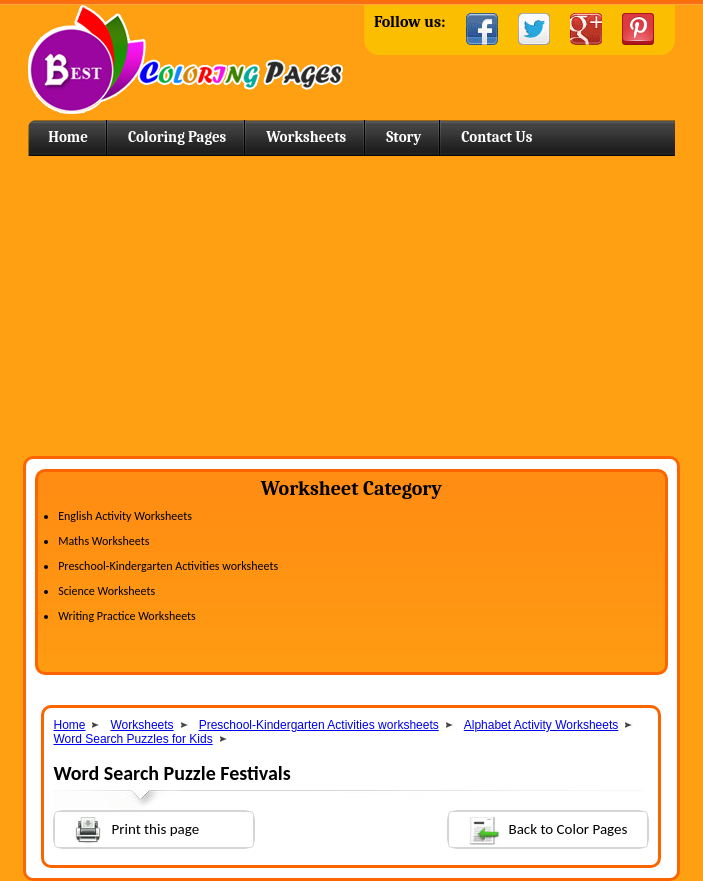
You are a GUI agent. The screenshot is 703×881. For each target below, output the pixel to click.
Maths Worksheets (103, 541)
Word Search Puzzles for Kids (132, 739)
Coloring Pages (177, 137)
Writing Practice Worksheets (127, 616)
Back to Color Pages (538, 828)
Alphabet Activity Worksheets (541, 725)
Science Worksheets (106, 591)
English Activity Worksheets (125, 516)
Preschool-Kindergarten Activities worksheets (168, 566)
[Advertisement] (351, 306)
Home (185, 59)
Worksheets (306, 137)
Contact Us (496, 137)
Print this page (127, 827)
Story (403, 137)
